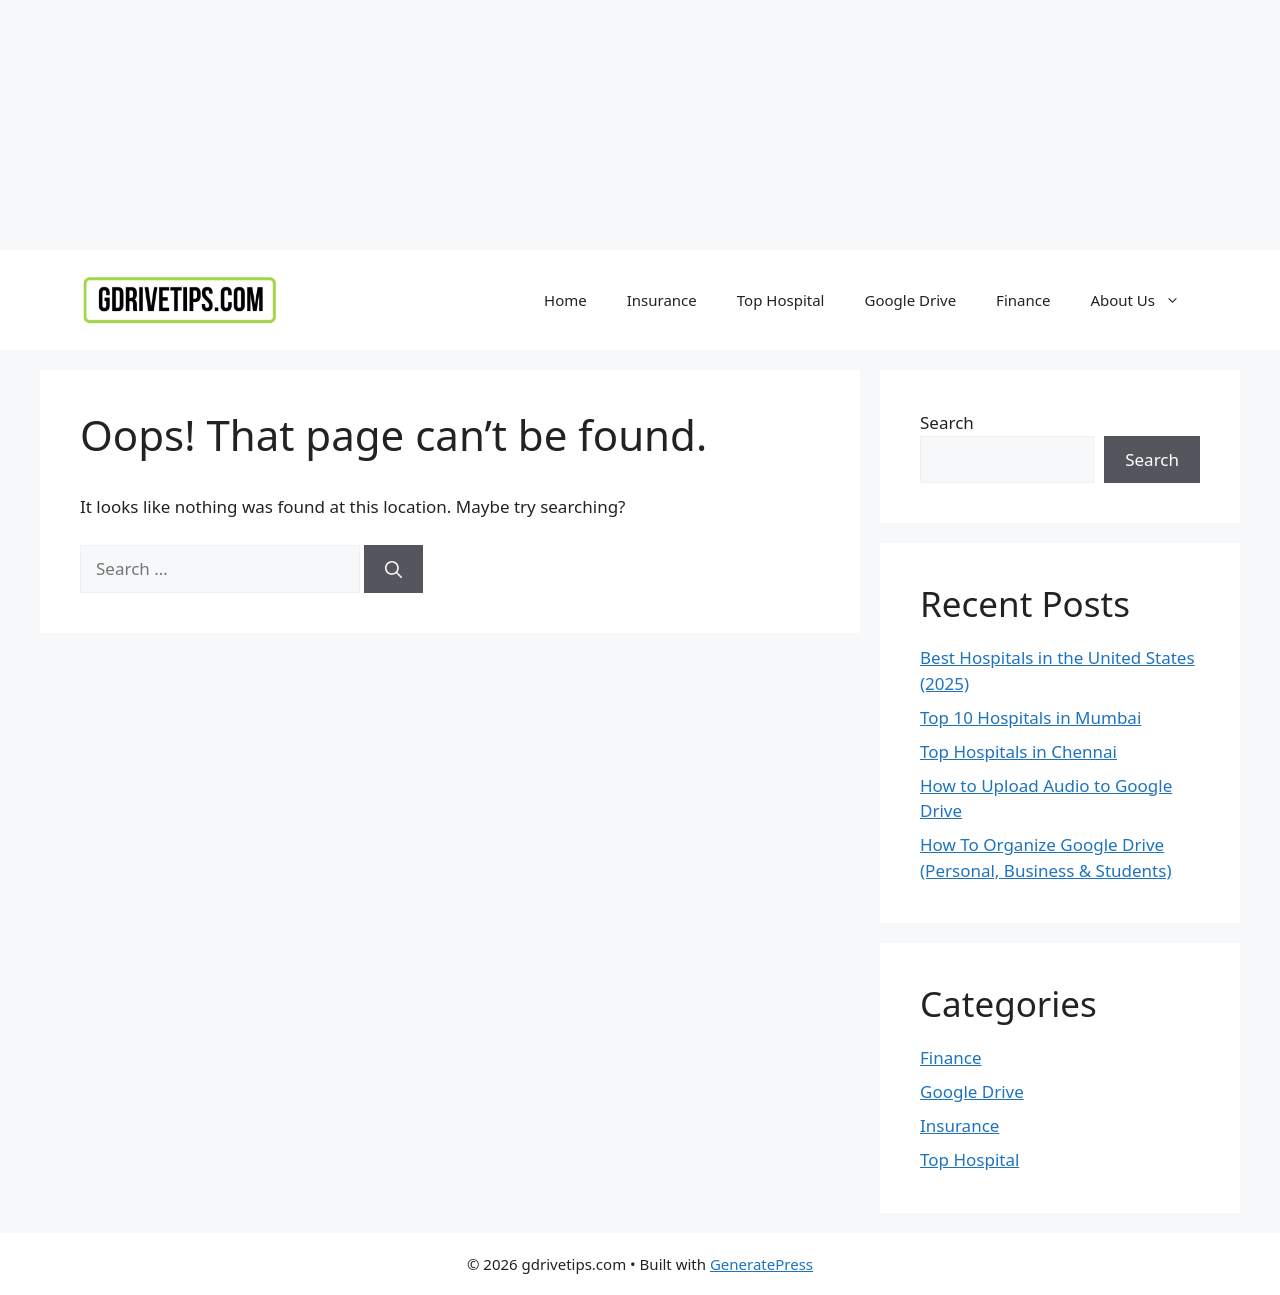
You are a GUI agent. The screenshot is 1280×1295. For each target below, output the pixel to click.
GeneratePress (761, 1264)
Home (565, 300)
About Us (1145, 300)
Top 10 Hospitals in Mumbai (1030, 717)
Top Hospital (781, 300)
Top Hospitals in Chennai (1018, 751)
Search (947, 422)
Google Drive (910, 300)
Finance (1023, 300)
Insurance (662, 300)
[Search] (393, 569)
